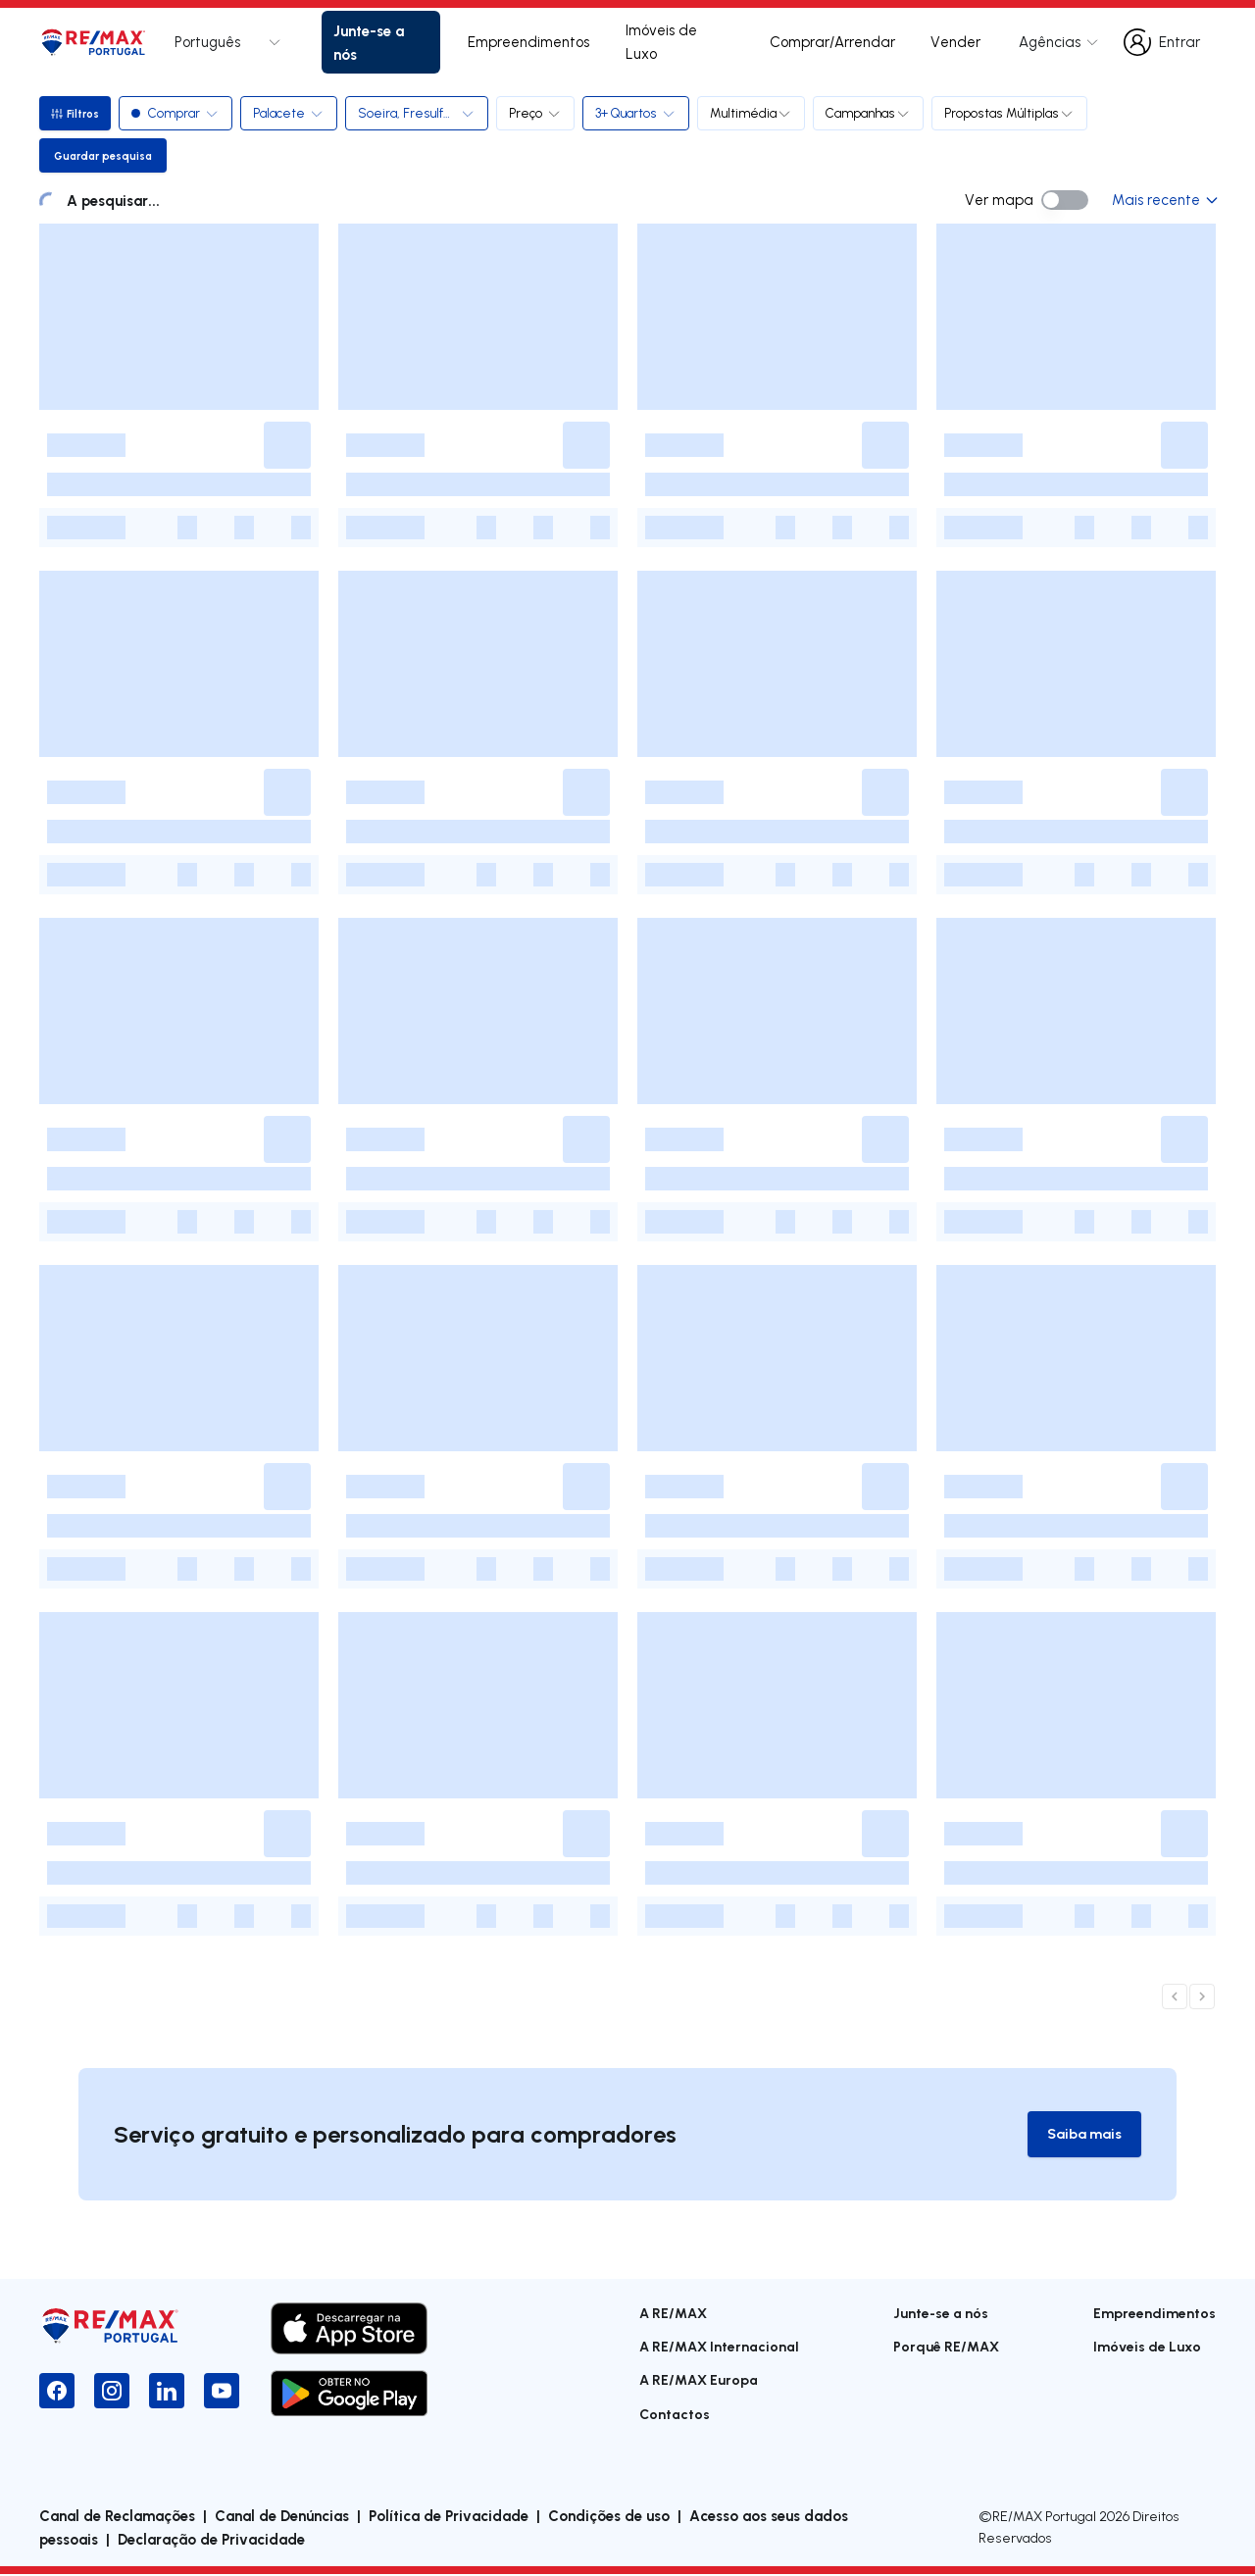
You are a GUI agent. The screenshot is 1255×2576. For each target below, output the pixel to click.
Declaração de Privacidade (211, 2541)
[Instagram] (111, 2391)
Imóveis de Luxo (661, 42)
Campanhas (872, 113)
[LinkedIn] (166, 2391)
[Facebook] (57, 2391)
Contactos (674, 2414)
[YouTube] (221, 2391)
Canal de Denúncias (282, 2517)
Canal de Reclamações (117, 2517)
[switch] (1064, 200)
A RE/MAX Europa (698, 2381)
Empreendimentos (528, 41)
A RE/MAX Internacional (719, 2347)
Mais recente (1164, 199)
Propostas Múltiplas (1013, 113)
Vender (955, 41)
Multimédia (755, 113)
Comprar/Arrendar (832, 41)
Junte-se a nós (368, 42)
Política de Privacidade (448, 2517)
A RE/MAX (673, 2313)
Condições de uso (609, 2517)
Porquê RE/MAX (946, 2347)
